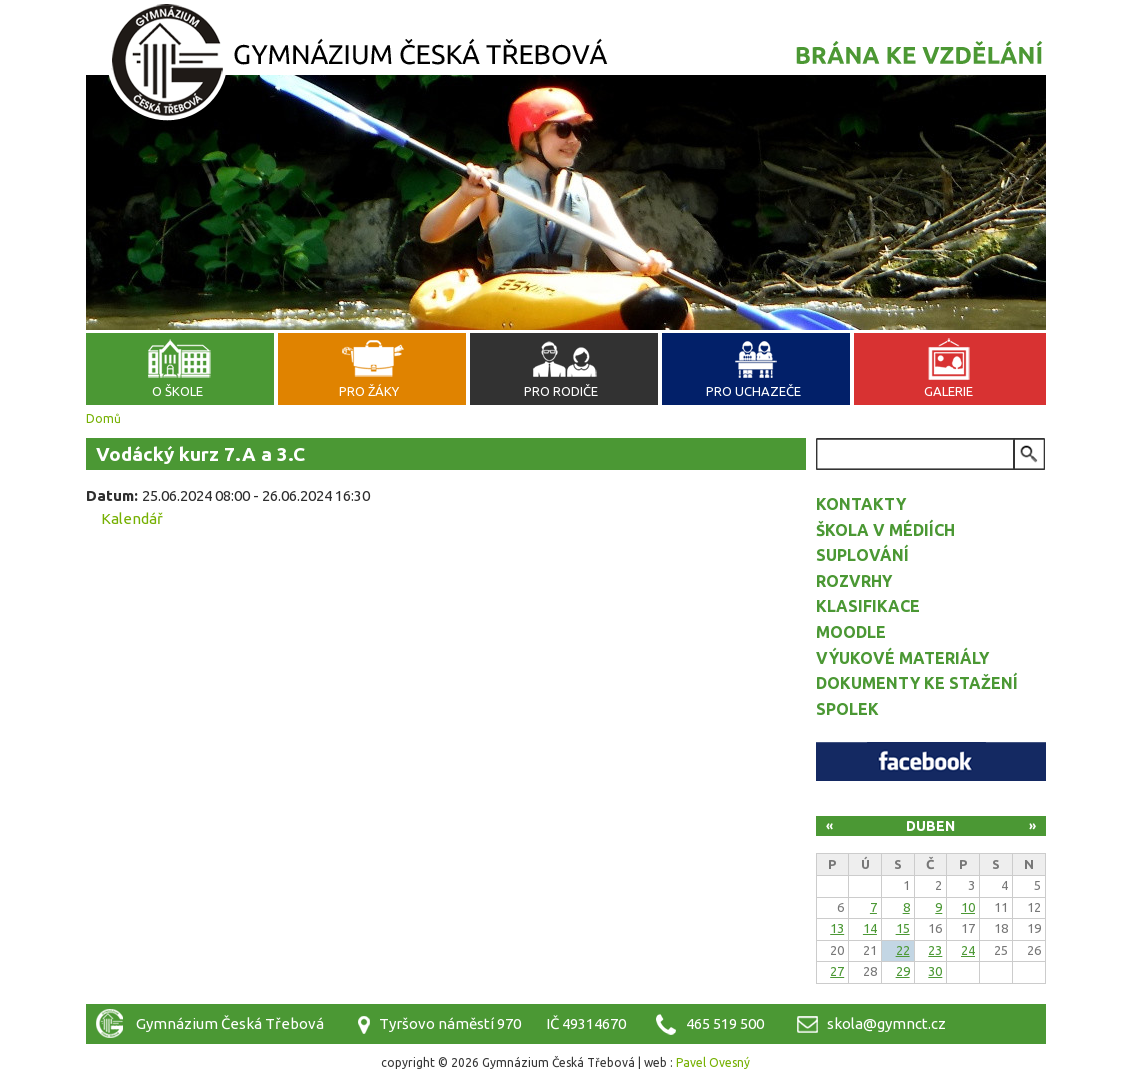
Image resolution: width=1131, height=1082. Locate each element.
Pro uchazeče (753, 391)
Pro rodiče (561, 391)
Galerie (948, 391)
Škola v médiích (885, 530)
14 (870, 928)
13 (837, 928)
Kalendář (132, 518)
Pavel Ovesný (713, 1062)
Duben (930, 826)
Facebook (931, 761)
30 (935, 971)
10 (968, 907)
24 (968, 950)
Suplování (862, 555)
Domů (103, 418)
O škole (177, 391)
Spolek (847, 709)
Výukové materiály (902, 658)
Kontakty (861, 504)
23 (935, 950)
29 (903, 971)
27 (837, 971)
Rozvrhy (854, 581)
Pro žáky (369, 391)
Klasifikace (868, 606)
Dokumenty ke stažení (917, 683)
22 (903, 950)
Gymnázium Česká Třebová (566, 65)
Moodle (851, 632)
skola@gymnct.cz (886, 1023)
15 (903, 928)
